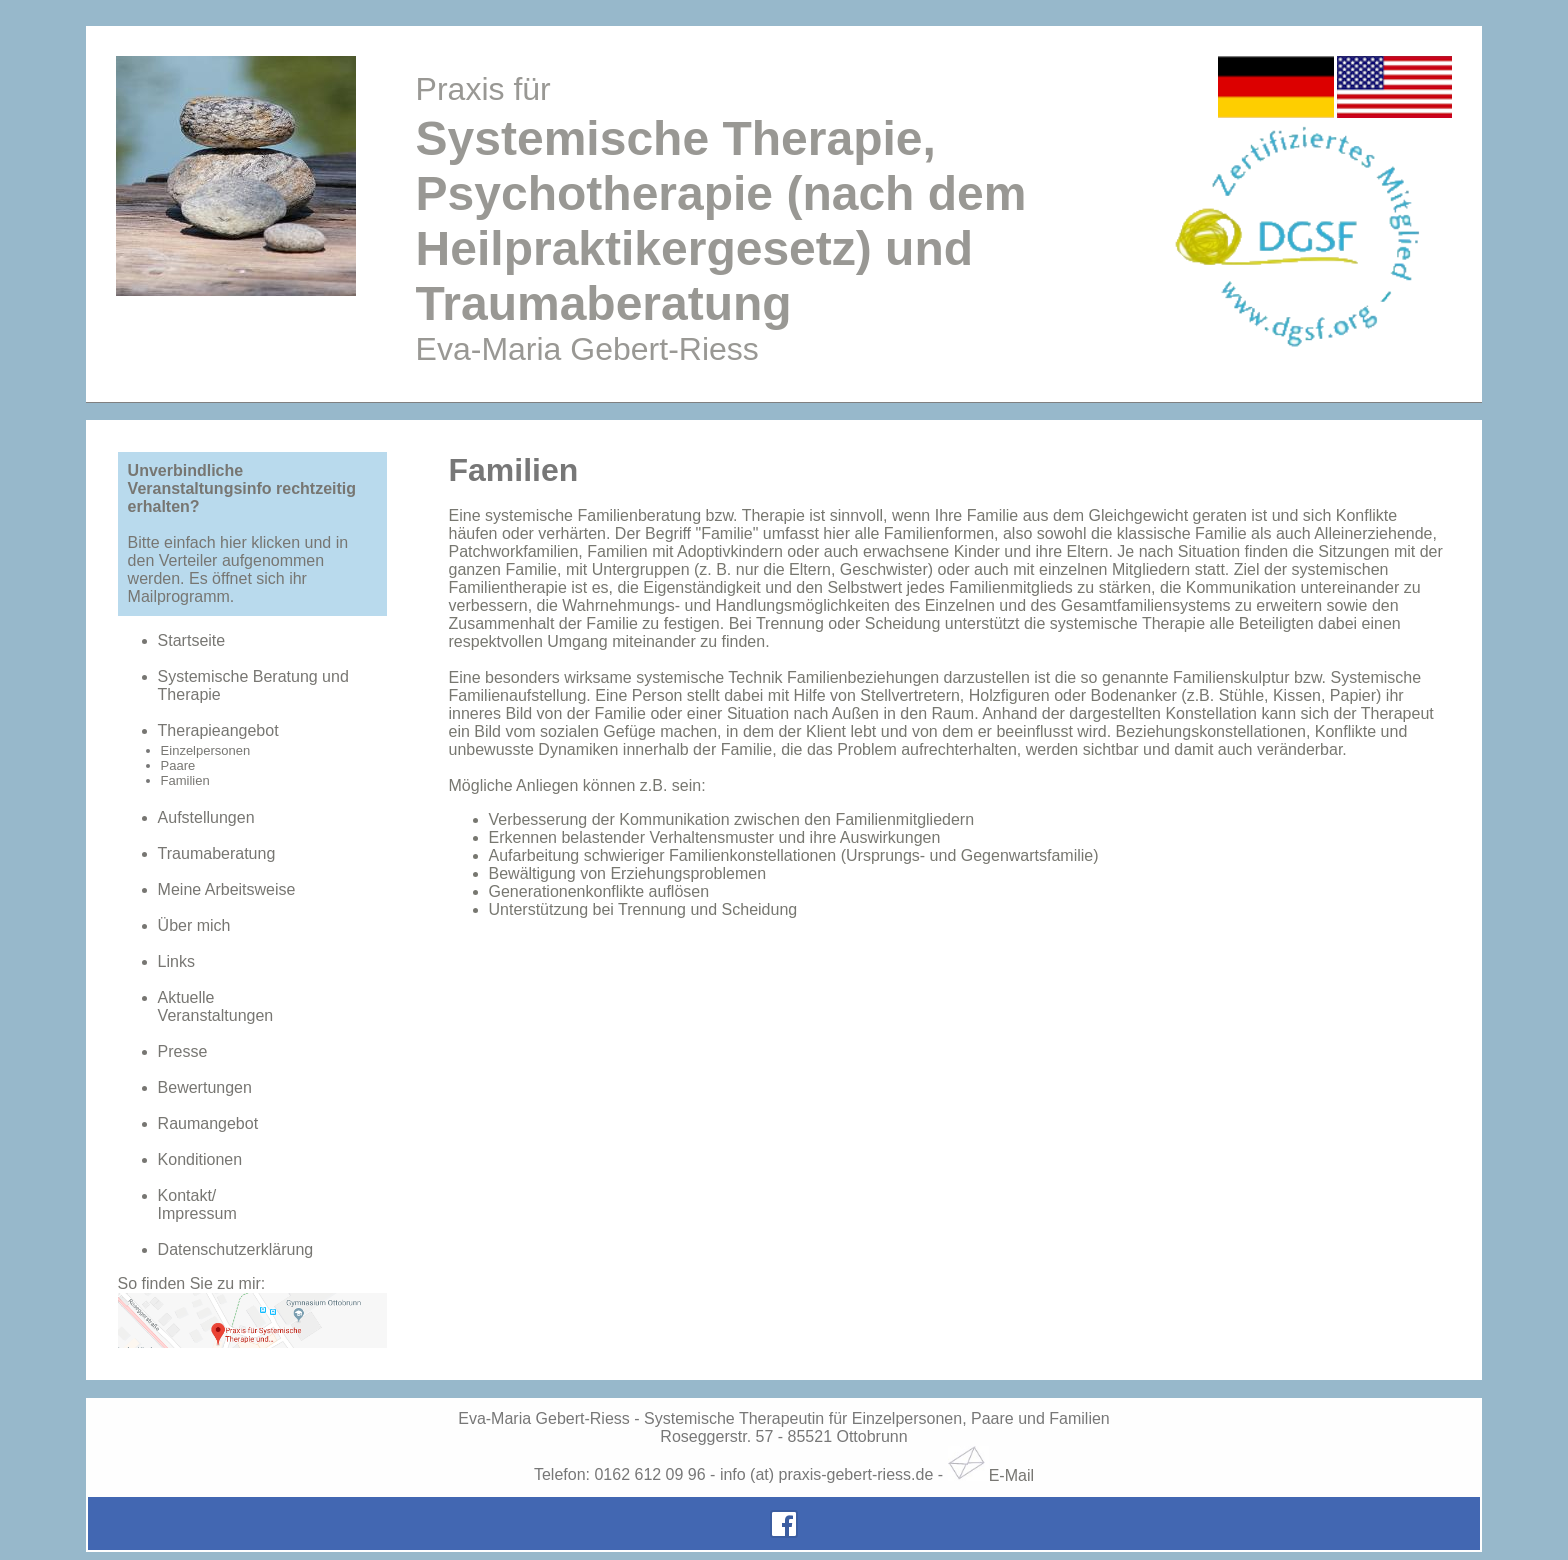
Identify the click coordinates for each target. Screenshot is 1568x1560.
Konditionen (200, 1159)
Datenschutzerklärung (236, 1249)
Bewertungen (205, 1087)
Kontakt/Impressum (197, 1204)
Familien (185, 780)
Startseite (192, 640)
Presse (183, 1051)
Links (176, 961)
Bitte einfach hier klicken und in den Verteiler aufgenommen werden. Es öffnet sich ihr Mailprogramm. (238, 569)
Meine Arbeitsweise (227, 889)
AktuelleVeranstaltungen (216, 1006)
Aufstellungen (206, 817)
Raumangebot (208, 1123)
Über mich (194, 925)
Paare (178, 765)
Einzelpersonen (206, 750)
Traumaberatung (217, 853)
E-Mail (991, 1475)
